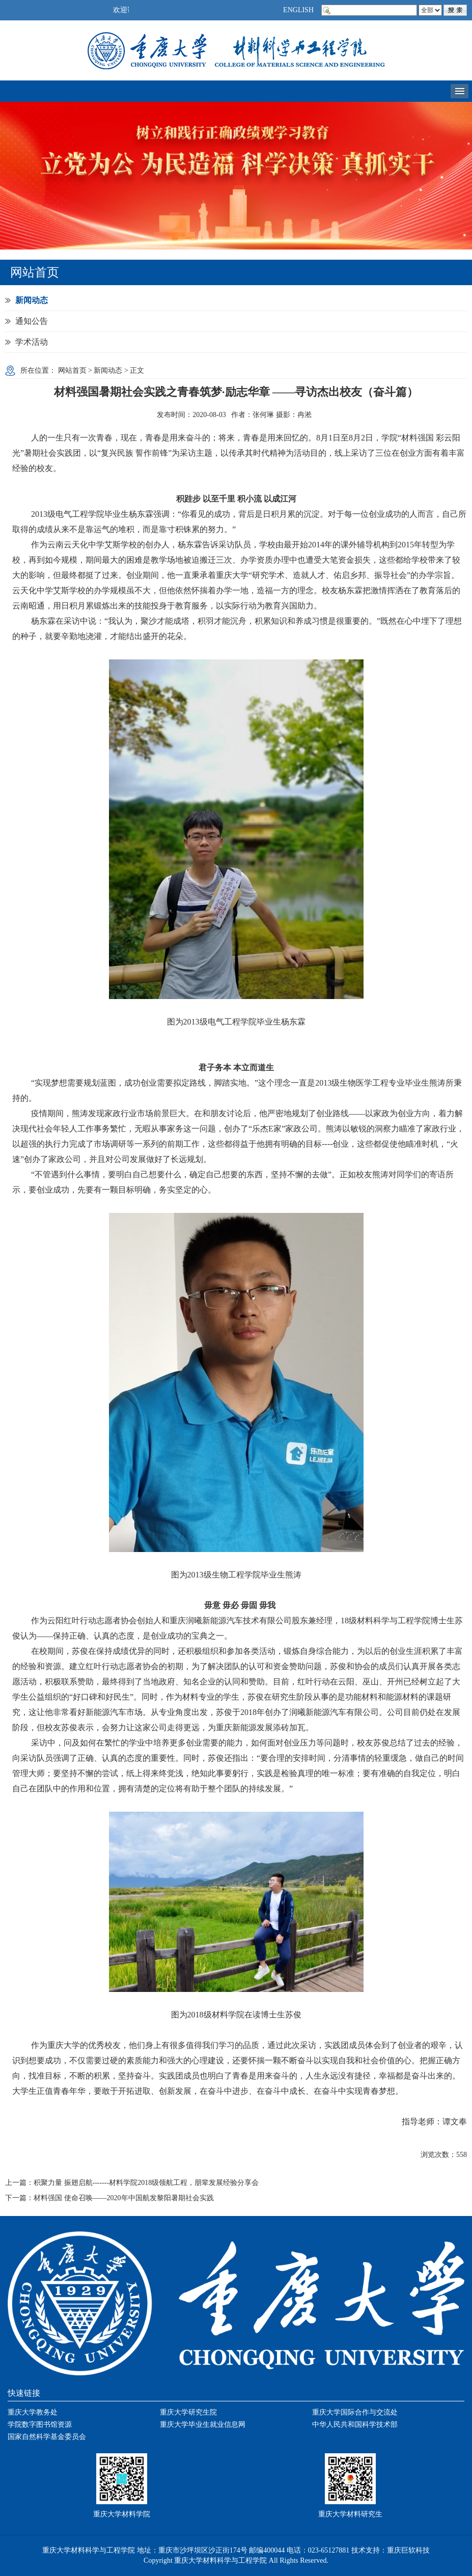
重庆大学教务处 (33, 2412)
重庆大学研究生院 (188, 2412)
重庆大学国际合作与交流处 (355, 2412)
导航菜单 (459, 91)
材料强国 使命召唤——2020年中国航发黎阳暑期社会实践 (124, 2198)
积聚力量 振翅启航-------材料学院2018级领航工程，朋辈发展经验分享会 (146, 2182)
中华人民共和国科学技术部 (355, 2424)
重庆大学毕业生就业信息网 (202, 2424)
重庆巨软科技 (408, 2550)
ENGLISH (298, 10)
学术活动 (31, 342)
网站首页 (72, 370)
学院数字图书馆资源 (40, 2424)
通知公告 (31, 321)
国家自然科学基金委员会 (47, 2437)
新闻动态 (31, 300)
